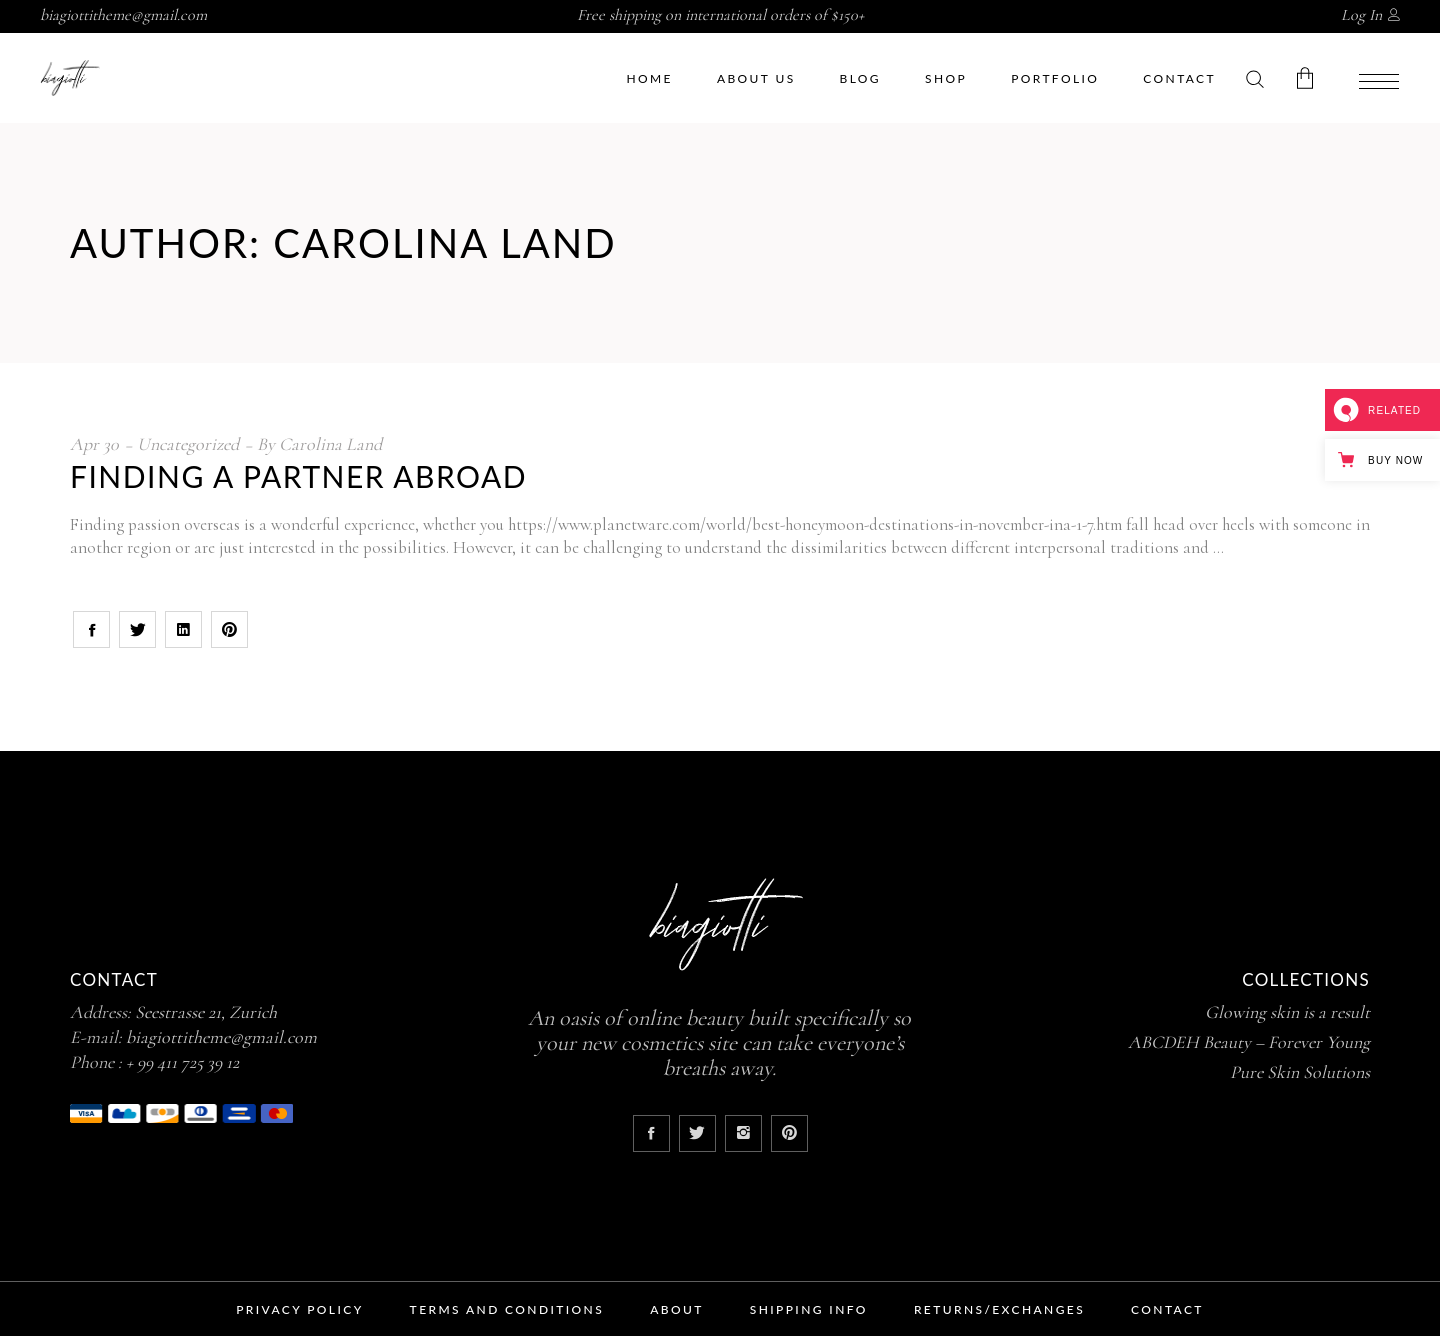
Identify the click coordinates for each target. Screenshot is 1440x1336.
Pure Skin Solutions (1300, 1072)
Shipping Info (809, 1309)
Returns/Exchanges (999, 1309)
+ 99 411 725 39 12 (182, 1062)
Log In (1361, 15)
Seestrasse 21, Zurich (206, 1012)
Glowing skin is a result (1287, 1012)
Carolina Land (330, 444)
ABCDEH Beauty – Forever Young (1249, 1042)
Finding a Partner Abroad (298, 476)
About (677, 1309)
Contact (1167, 1309)
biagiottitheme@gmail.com (123, 15)
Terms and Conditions (507, 1309)
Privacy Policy (299, 1309)
